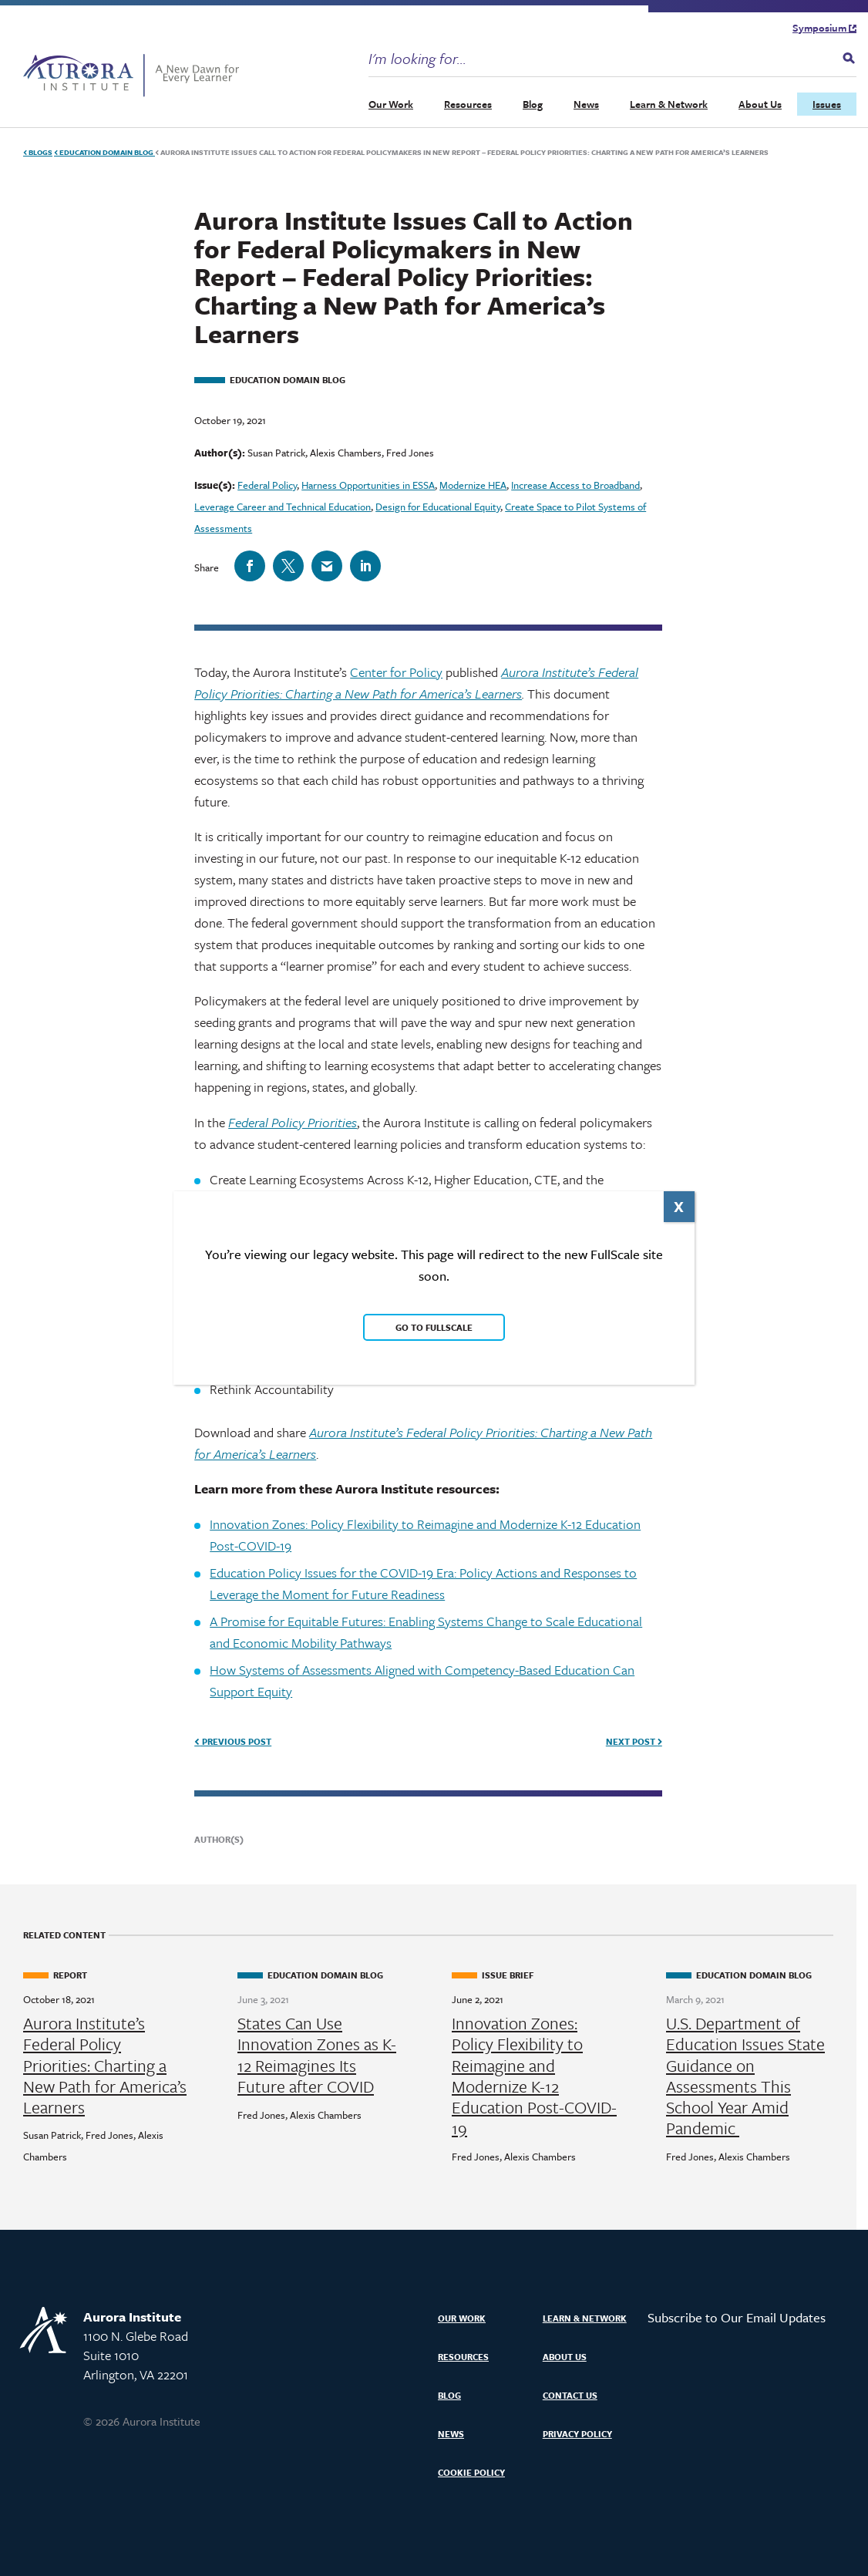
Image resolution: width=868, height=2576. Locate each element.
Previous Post (232, 1740)
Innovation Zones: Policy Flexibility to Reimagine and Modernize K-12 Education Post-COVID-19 (534, 2074)
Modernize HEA (472, 484)
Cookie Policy (471, 2471)
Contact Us (570, 2394)
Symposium (824, 27)
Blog (533, 103)
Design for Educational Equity (437, 506)
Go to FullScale (434, 1327)
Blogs (37, 151)
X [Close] (679, 1206)
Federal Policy (267, 484)
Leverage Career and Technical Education (282, 506)
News (586, 103)
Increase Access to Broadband (575, 484)
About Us (760, 103)
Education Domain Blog (104, 151)
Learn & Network (669, 103)
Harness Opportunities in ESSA (368, 484)
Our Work (390, 103)
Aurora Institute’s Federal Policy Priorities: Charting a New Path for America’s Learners (105, 2064)
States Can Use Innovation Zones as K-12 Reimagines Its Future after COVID (316, 2054)
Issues (826, 103)
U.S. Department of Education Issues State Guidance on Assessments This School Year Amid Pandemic (745, 2074)
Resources (468, 103)
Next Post (634, 1740)
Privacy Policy (577, 2433)
